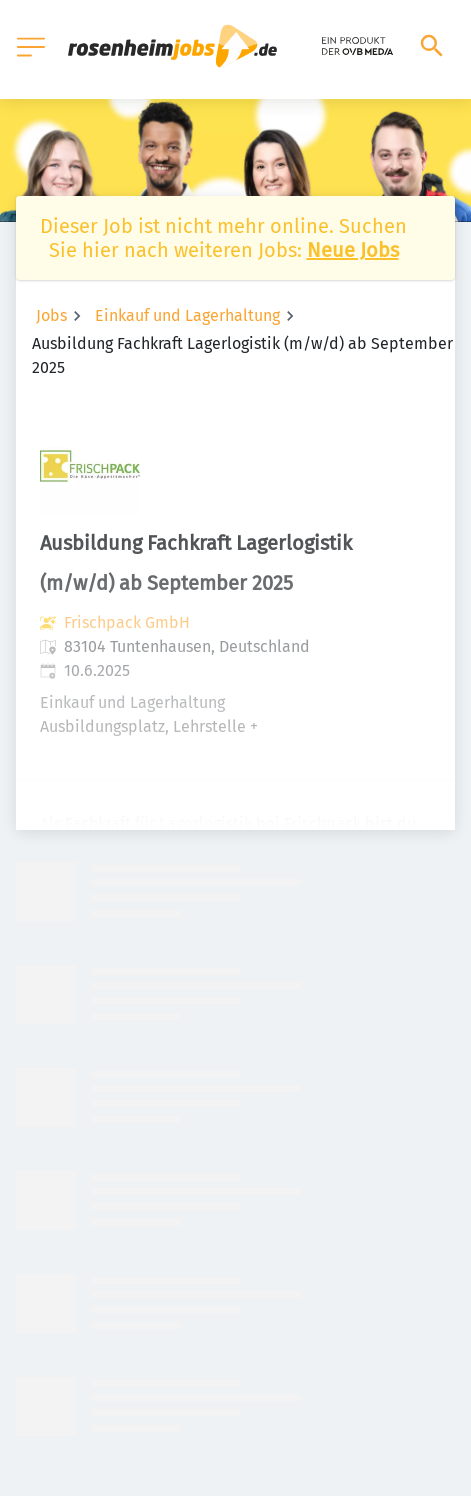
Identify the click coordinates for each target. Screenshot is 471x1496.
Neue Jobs (353, 250)
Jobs (51, 315)
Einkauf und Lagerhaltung (187, 315)
